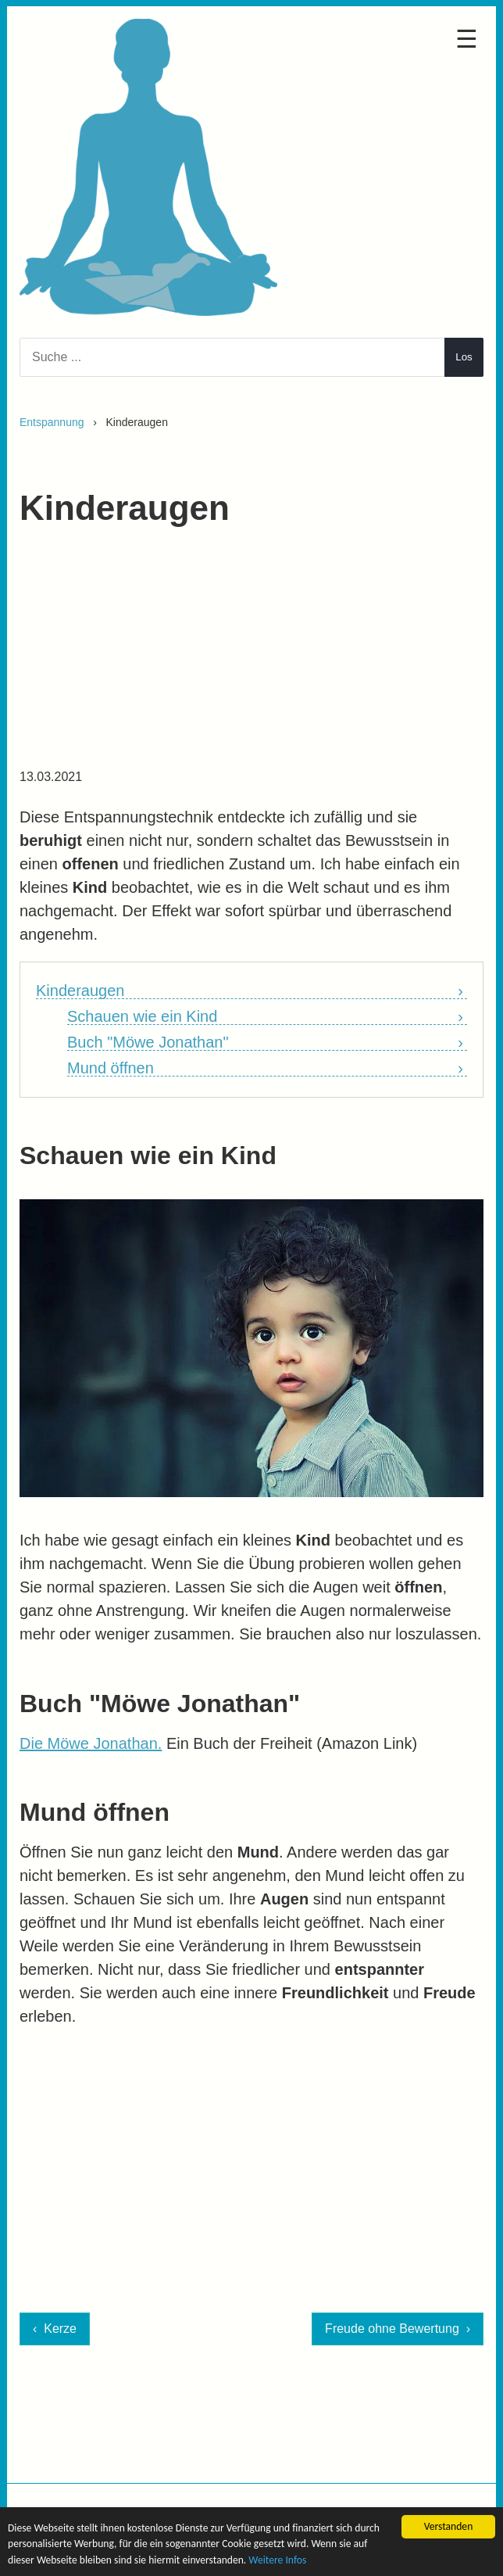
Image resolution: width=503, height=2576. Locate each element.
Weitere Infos (277, 2560)
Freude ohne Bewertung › (397, 2328)
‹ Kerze (55, 2328)
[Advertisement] (251, 655)
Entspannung (52, 422)
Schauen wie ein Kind (142, 1017)
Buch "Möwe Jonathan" (148, 1042)
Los (464, 357)
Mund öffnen (110, 1068)
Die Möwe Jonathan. (91, 1743)
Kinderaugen (80, 991)
